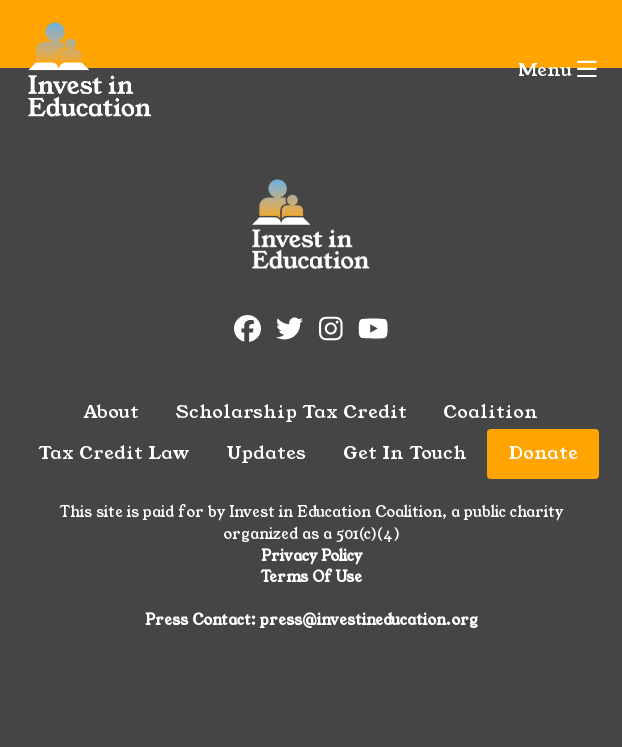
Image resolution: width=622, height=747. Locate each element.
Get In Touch (405, 453)
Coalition (490, 412)
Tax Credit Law (114, 453)
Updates (266, 453)
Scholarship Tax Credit (291, 412)
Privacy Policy (311, 556)
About (111, 412)
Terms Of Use (311, 577)
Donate (543, 453)
